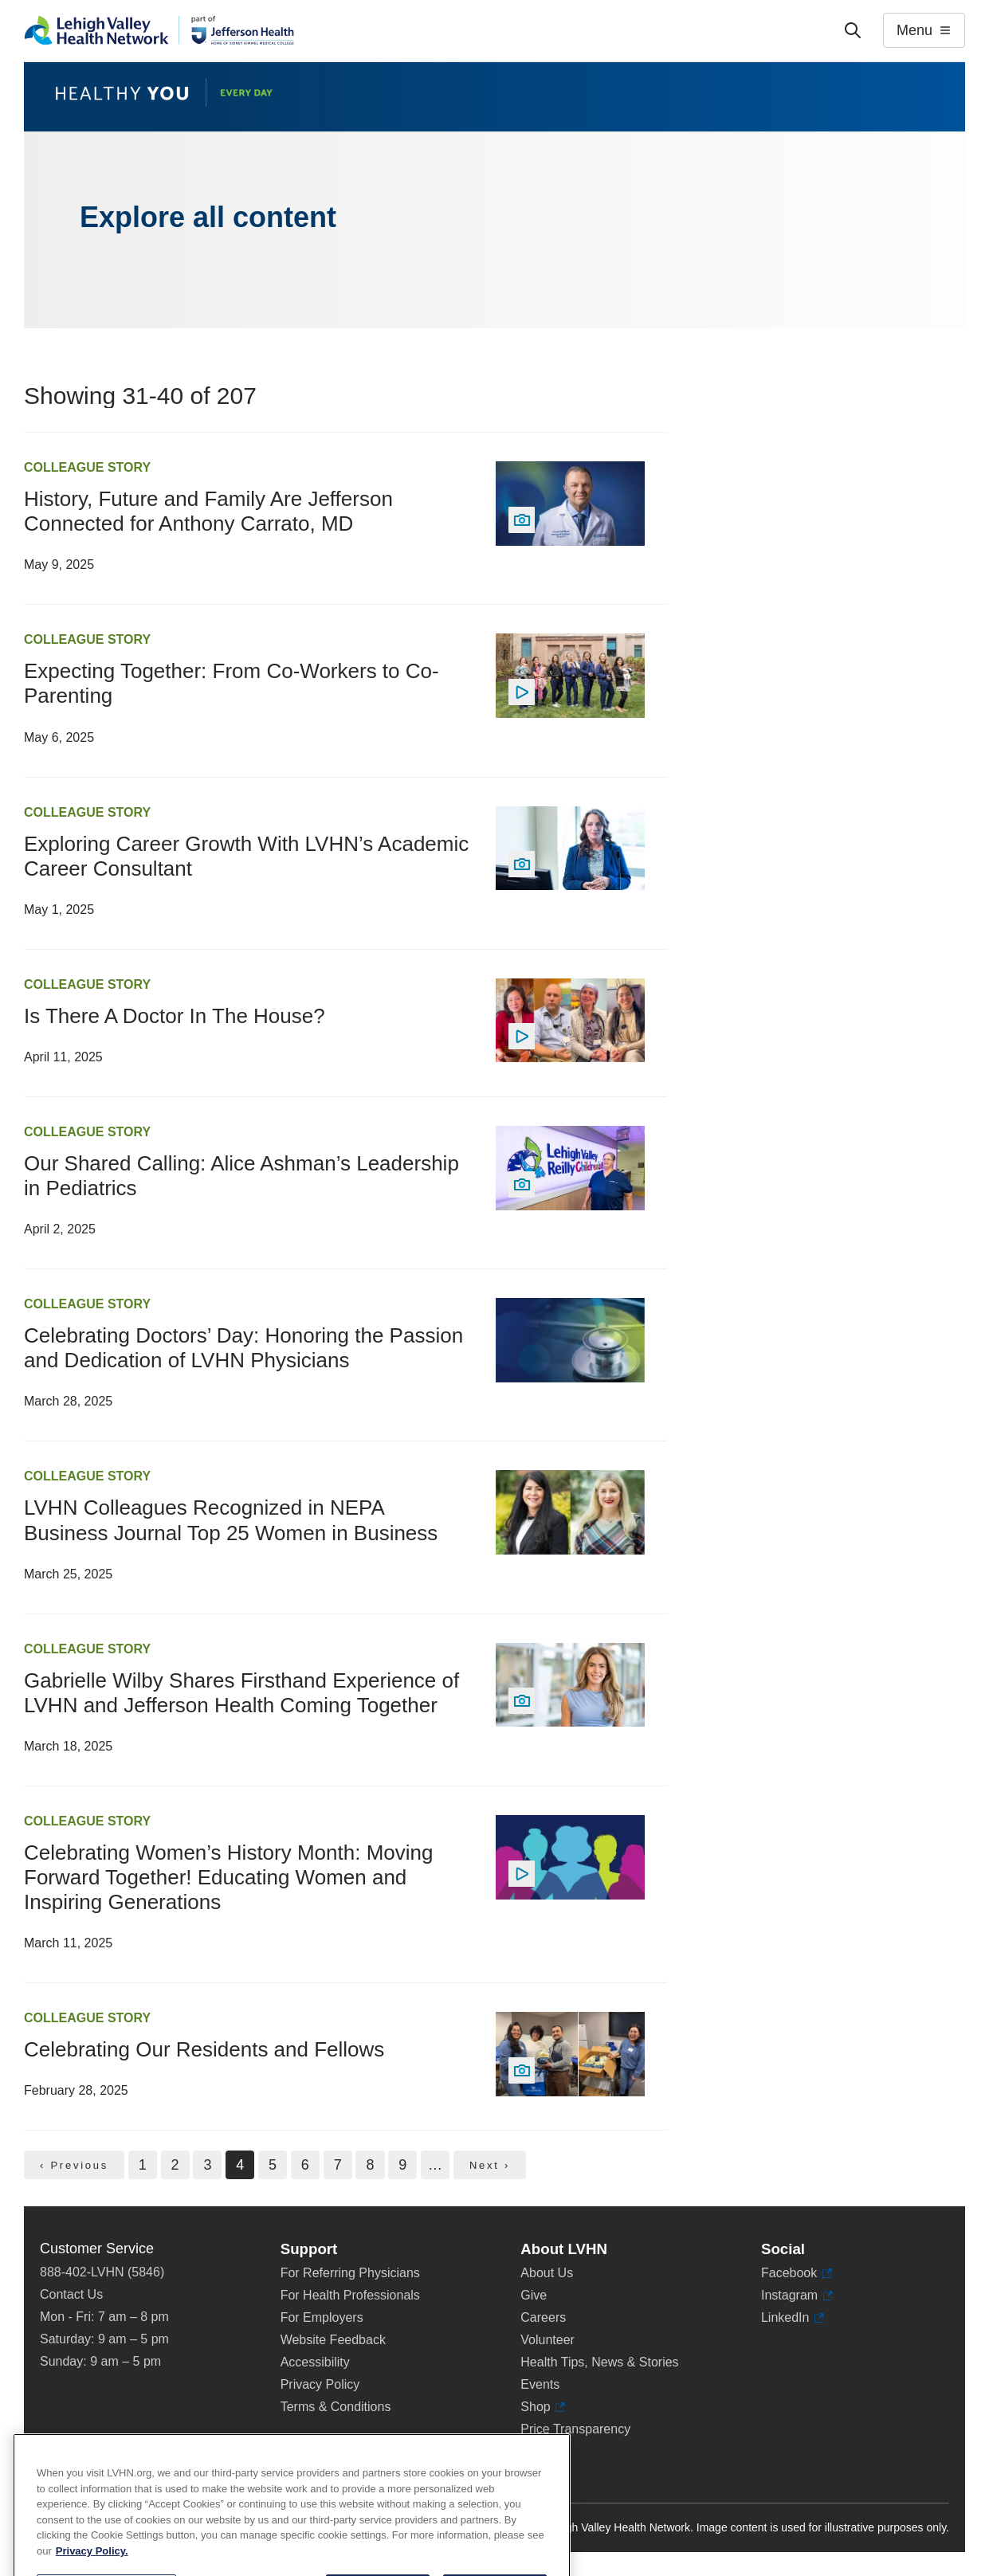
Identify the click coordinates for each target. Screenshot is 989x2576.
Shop (542, 2407)
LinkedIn (792, 2317)
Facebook (796, 2273)
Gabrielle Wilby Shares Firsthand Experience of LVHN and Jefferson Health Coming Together (241, 1692)
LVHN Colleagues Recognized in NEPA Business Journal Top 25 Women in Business (231, 1520)
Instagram (797, 2295)
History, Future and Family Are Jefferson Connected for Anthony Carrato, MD (208, 511)
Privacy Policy (320, 2384)
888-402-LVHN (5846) (102, 2272)
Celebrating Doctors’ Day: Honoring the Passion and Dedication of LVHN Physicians (243, 1347)
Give (533, 2295)
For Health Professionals (350, 2295)
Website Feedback (333, 2340)
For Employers (322, 2317)
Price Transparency (575, 2429)
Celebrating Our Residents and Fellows (204, 2049)
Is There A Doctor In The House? (174, 1016)
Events (539, 2384)
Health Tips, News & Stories (599, 2362)
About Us (546, 2273)
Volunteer (547, 2340)
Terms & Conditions (336, 2406)
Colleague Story (87, 467)
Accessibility (315, 2362)
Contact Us (71, 2294)
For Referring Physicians (350, 2273)
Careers (543, 2317)
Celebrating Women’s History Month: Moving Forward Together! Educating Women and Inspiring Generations (228, 1877)
